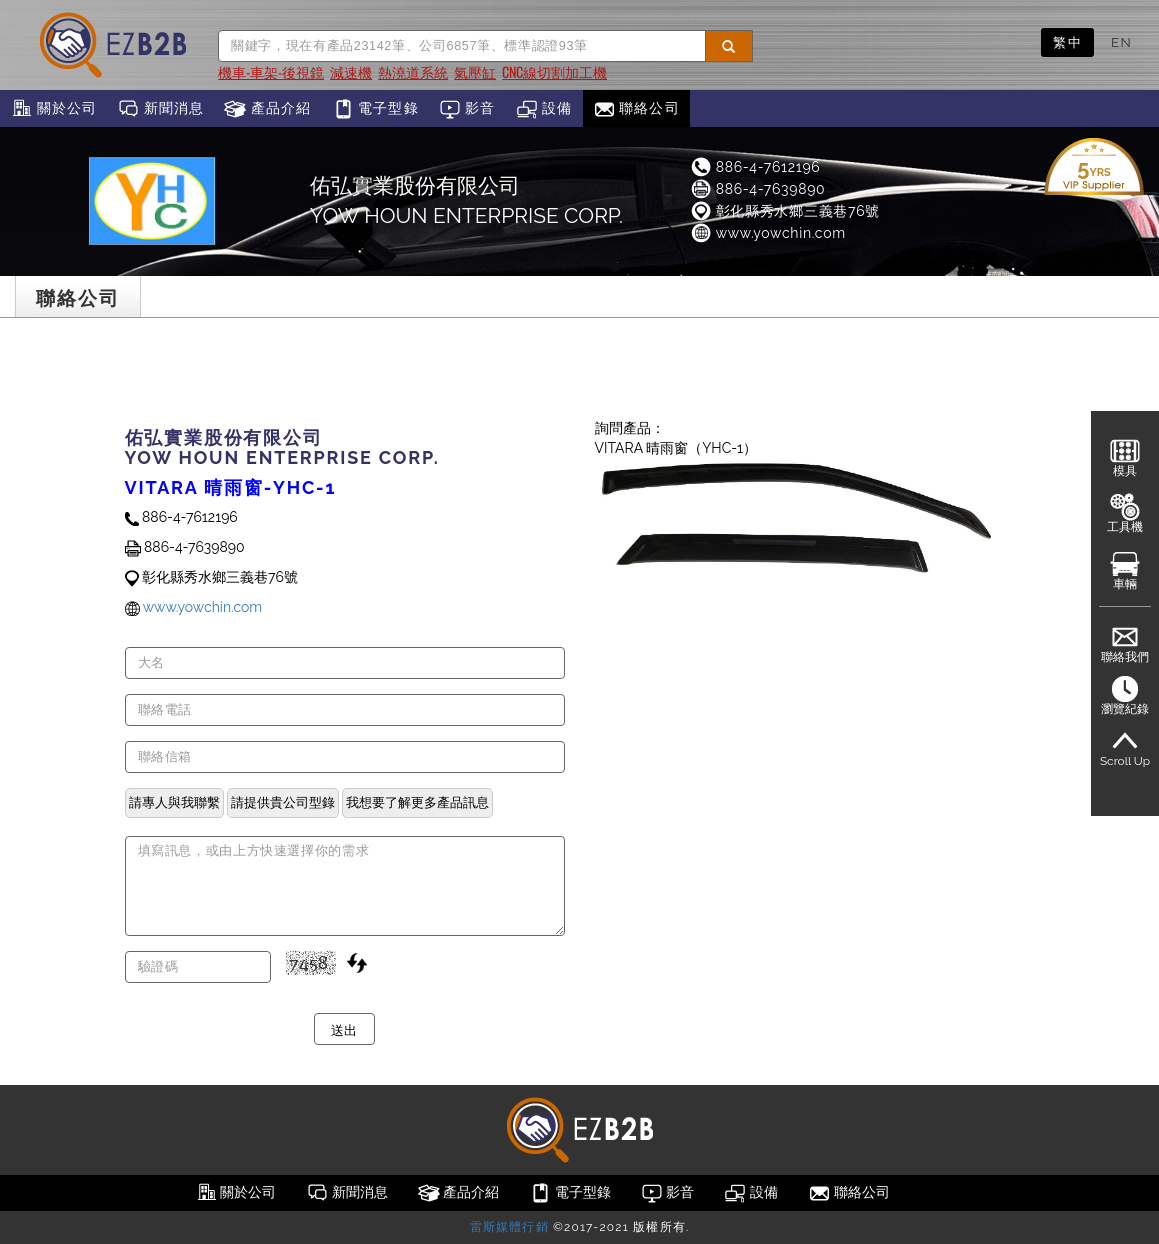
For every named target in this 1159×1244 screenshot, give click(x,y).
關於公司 (53, 109)
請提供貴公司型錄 (283, 802)
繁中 (1067, 42)
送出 (344, 1029)
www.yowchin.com (767, 233)
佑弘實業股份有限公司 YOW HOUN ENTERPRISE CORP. (466, 200)
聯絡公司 (636, 109)
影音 (467, 109)
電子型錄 (375, 109)
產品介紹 (267, 109)
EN (1121, 42)
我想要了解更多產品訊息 (417, 802)
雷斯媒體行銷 (509, 1227)
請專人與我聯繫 (174, 802)
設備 (544, 109)
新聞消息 (160, 109)
